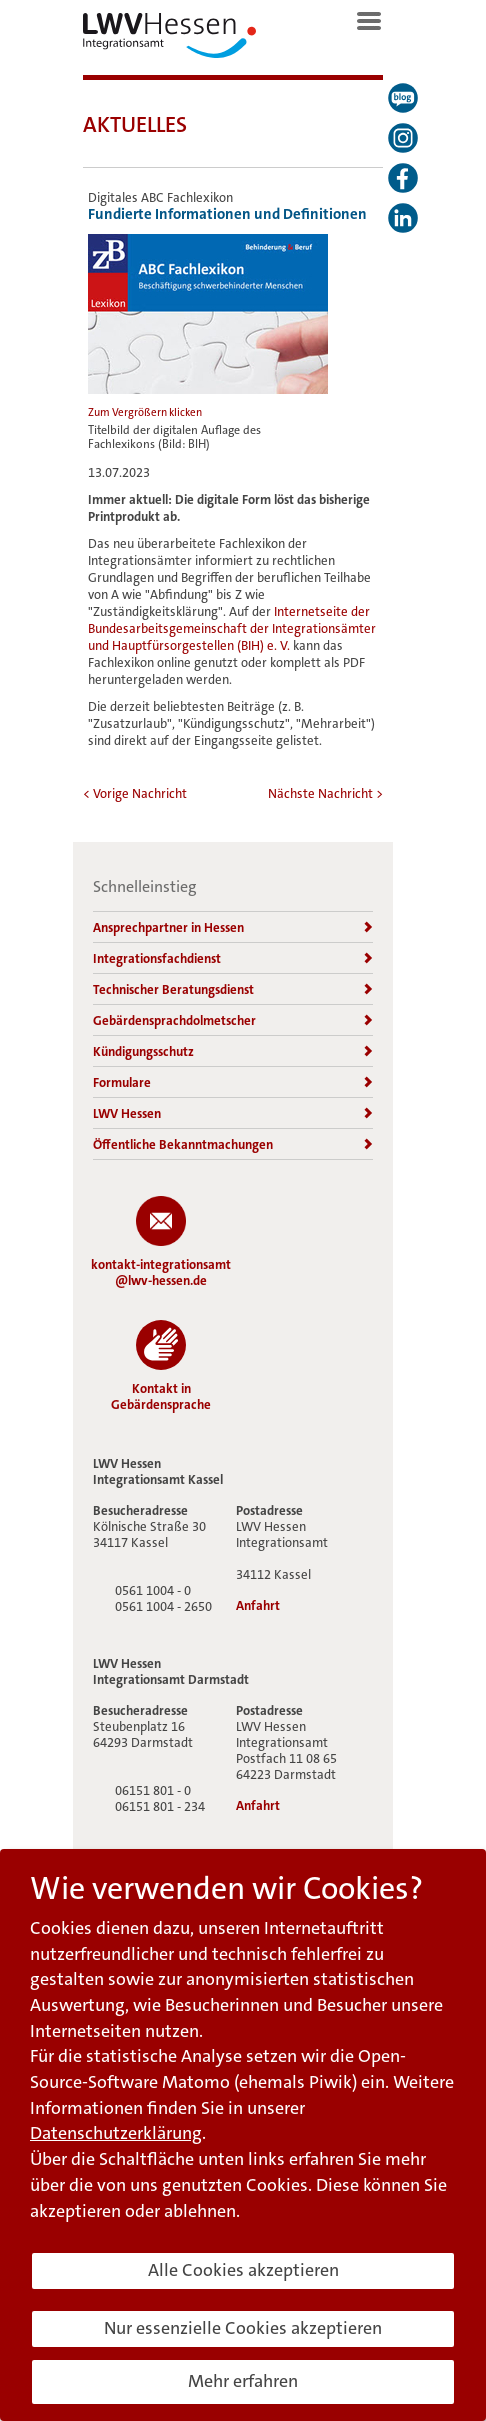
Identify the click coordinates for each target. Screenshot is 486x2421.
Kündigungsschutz (233, 1051)
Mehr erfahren (243, 2381)
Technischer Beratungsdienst (233, 989)
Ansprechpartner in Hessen (233, 927)
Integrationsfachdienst (233, 958)
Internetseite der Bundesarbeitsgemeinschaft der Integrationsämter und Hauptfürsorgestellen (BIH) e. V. (232, 628)
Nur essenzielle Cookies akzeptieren (243, 2328)
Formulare (233, 1082)
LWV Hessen (233, 1113)
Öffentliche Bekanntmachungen (233, 1144)
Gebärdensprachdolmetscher (233, 1020)
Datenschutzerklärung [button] (116, 2133)
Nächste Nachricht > (325, 793)
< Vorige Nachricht (135, 793)
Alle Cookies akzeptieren (243, 2270)
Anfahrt (258, 1606)
